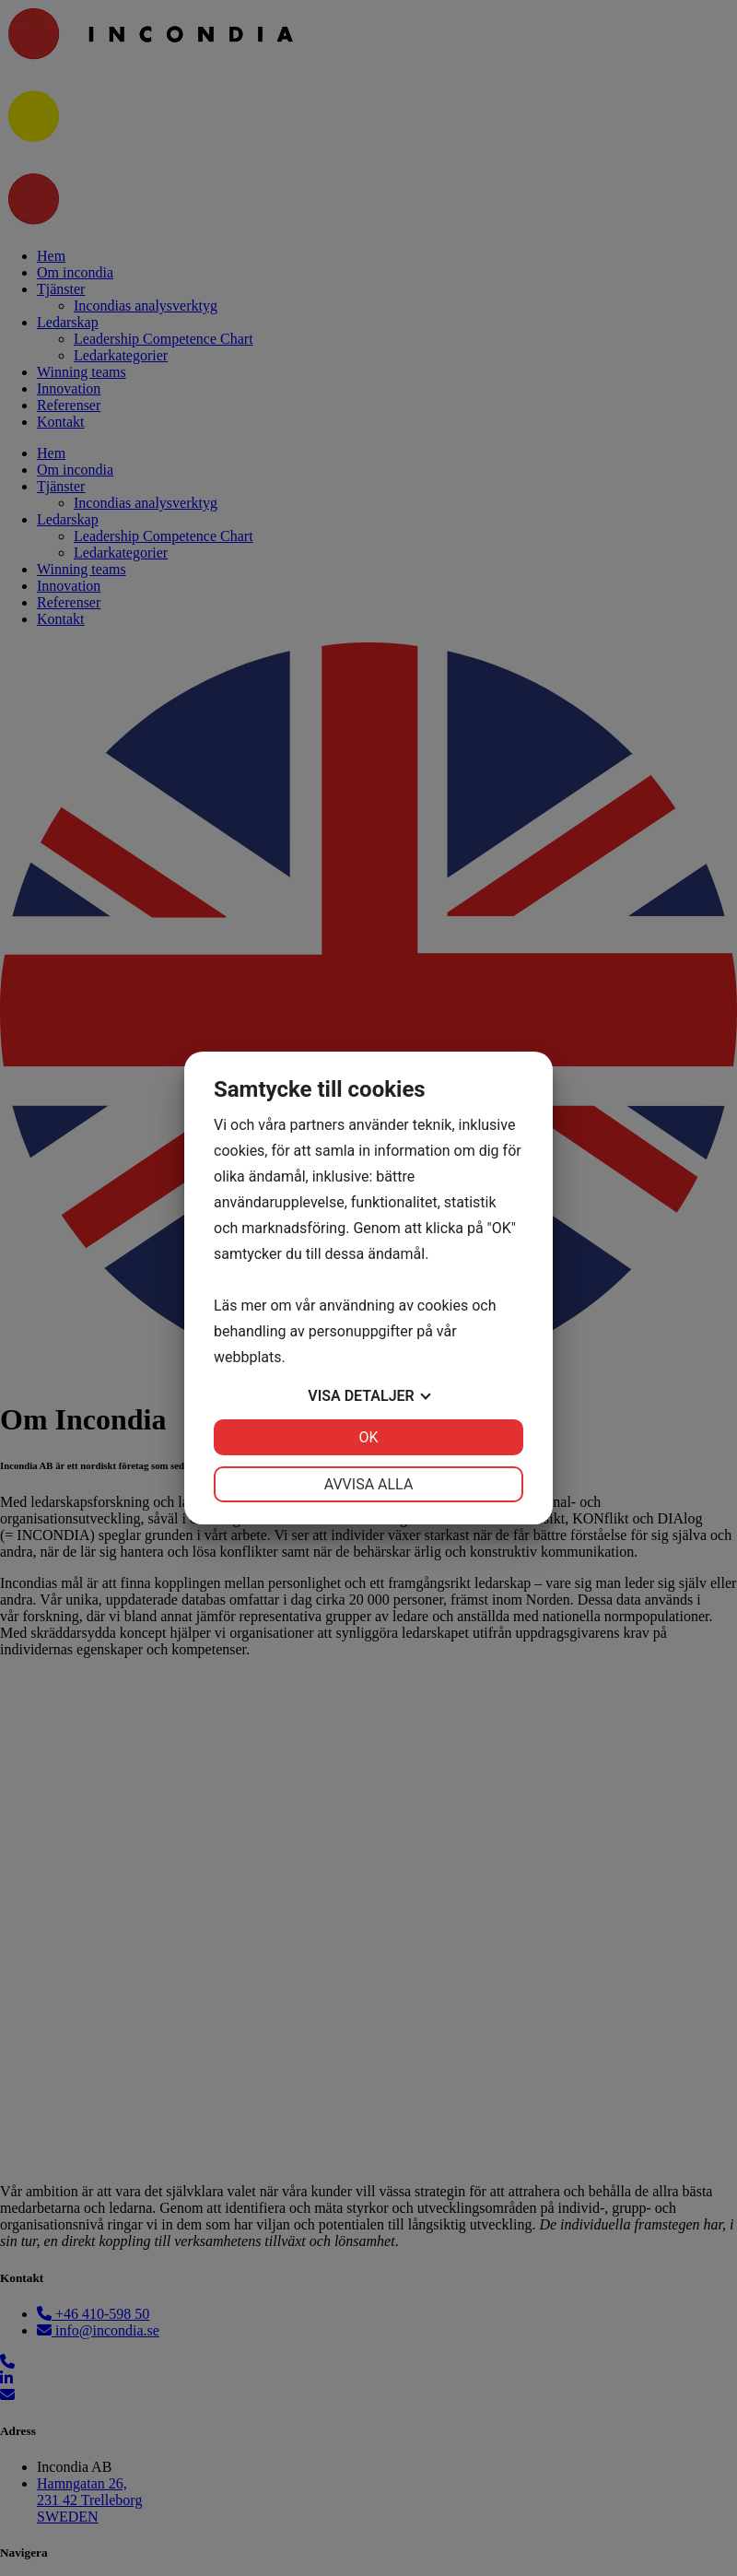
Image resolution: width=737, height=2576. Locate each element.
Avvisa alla (369, 1484)
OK (368, 1437)
